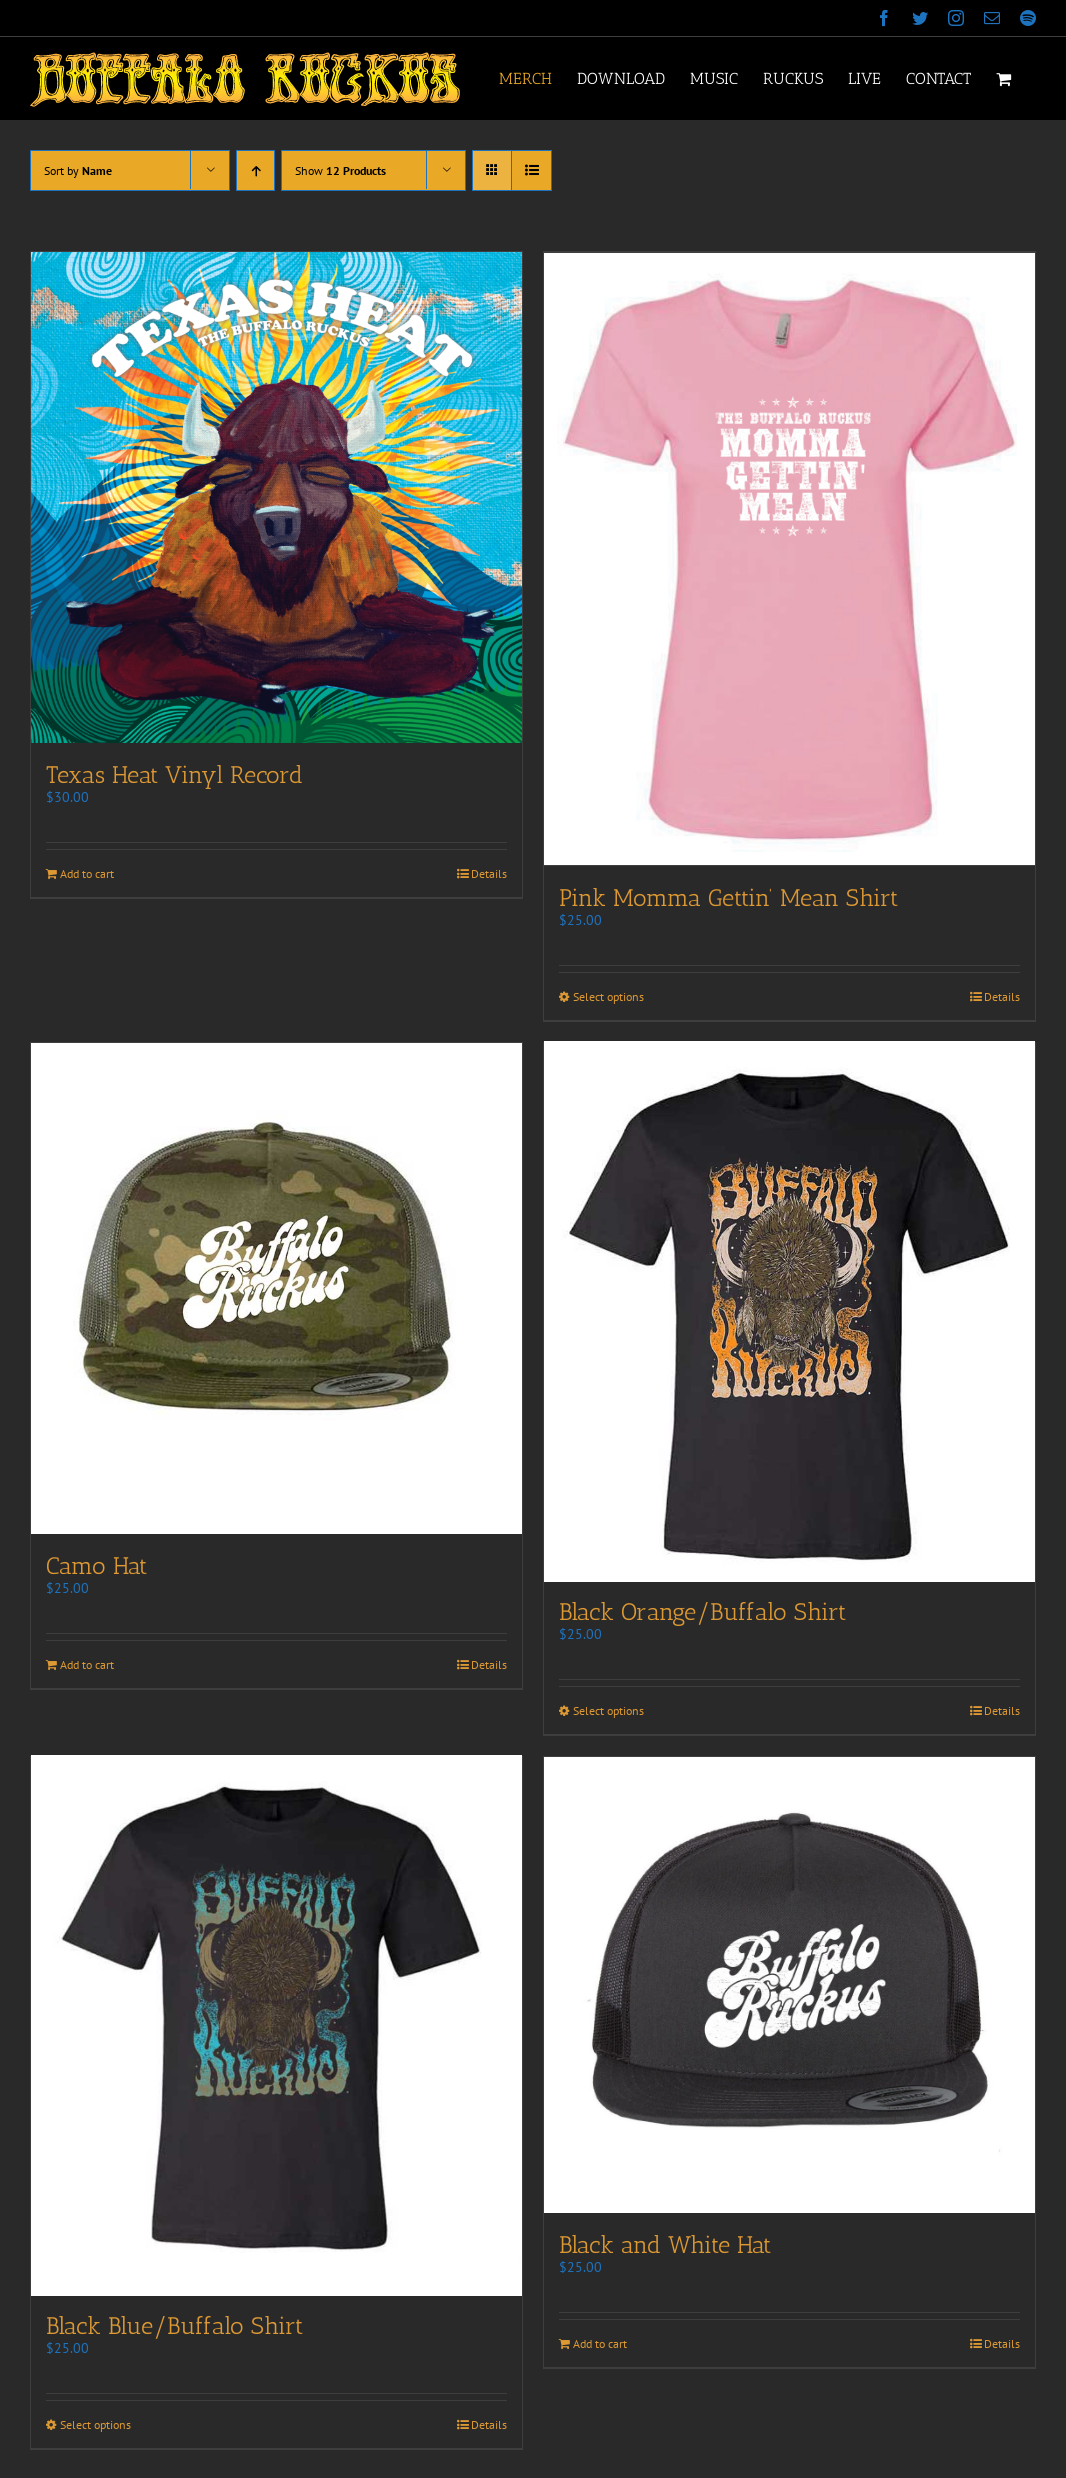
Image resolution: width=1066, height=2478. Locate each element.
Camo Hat (96, 1563)
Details (489, 873)
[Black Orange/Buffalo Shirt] (789, 1311)
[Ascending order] (255, 170)
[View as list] (531, 170)
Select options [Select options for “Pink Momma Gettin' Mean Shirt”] (608, 994)
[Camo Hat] (276, 1286)
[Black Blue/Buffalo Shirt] (276, 2029)
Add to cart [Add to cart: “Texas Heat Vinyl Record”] (87, 873)
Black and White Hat (665, 2246)
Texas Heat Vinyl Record (174, 774)
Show (340, 170)
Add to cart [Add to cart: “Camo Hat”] (87, 1662)
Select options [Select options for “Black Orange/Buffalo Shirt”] (608, 1712)
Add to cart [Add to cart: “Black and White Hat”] (600, 2345)
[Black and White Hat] (789, 1987)
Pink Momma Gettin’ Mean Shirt (728, 895)
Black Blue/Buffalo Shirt (174, 2331)
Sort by (78, 170)
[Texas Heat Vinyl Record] (276, 497)
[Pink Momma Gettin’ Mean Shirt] (789, 558)
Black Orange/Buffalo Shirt (702, 1613)
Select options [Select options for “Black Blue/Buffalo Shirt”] (95, 2430)
